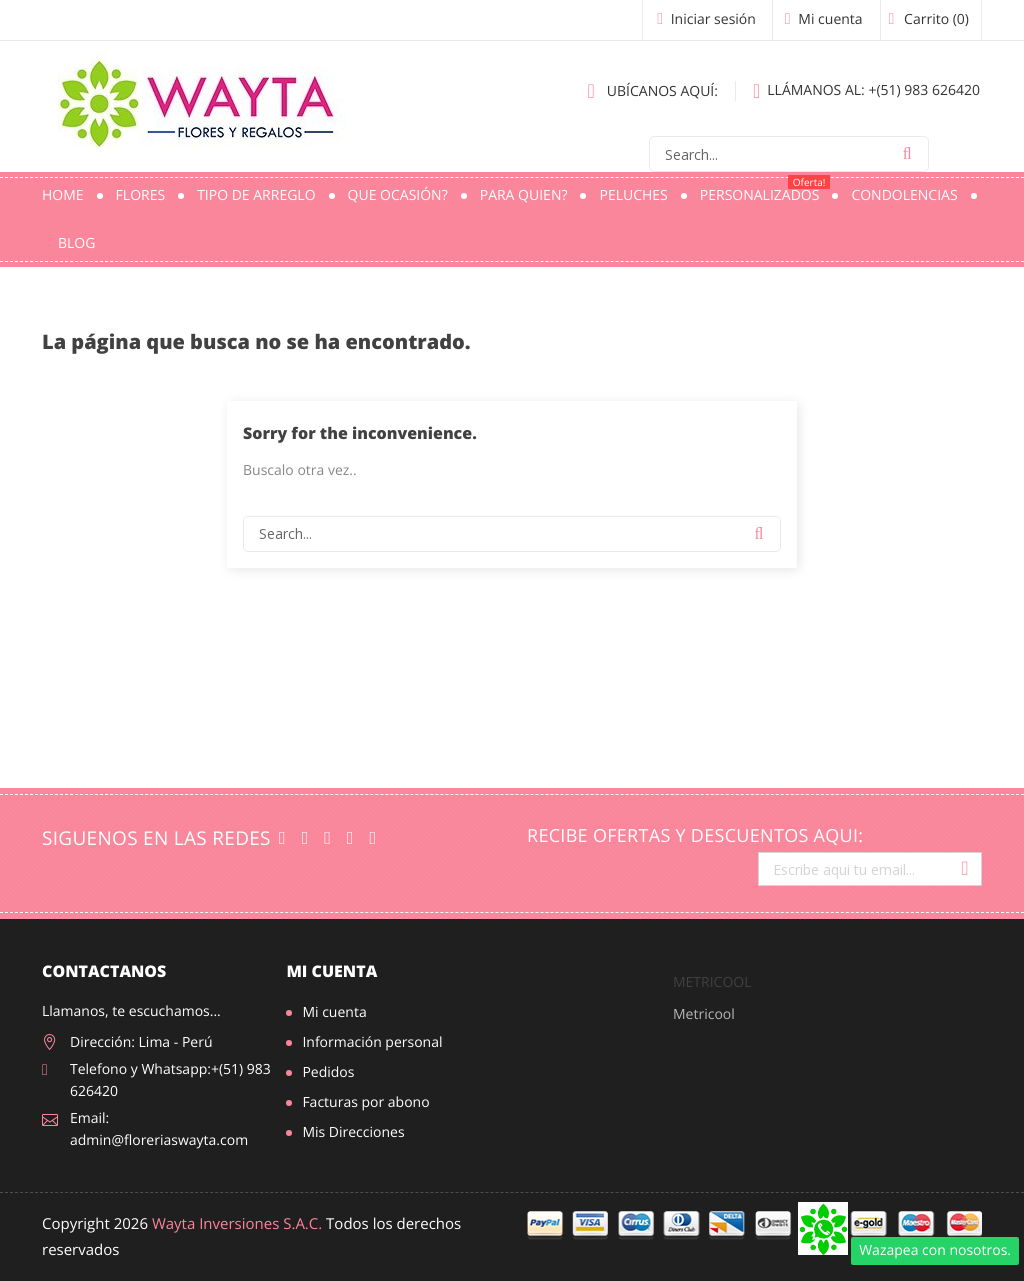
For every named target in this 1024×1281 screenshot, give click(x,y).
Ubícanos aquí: (653, 91)
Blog (76, 243)
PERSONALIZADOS (765, 190)
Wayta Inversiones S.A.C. (237, 1224)
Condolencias (904, 195)
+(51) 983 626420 (866, 91)
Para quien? (524, 195)
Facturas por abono (365, 1102)
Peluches (633, 195)
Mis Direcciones (353, 1132)
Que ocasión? (398, 195)
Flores (141, 195)
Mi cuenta (331, 971)
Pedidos (328, 1072)
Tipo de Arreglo (256, 195)
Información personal (372, 1042)
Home (63, 195)
